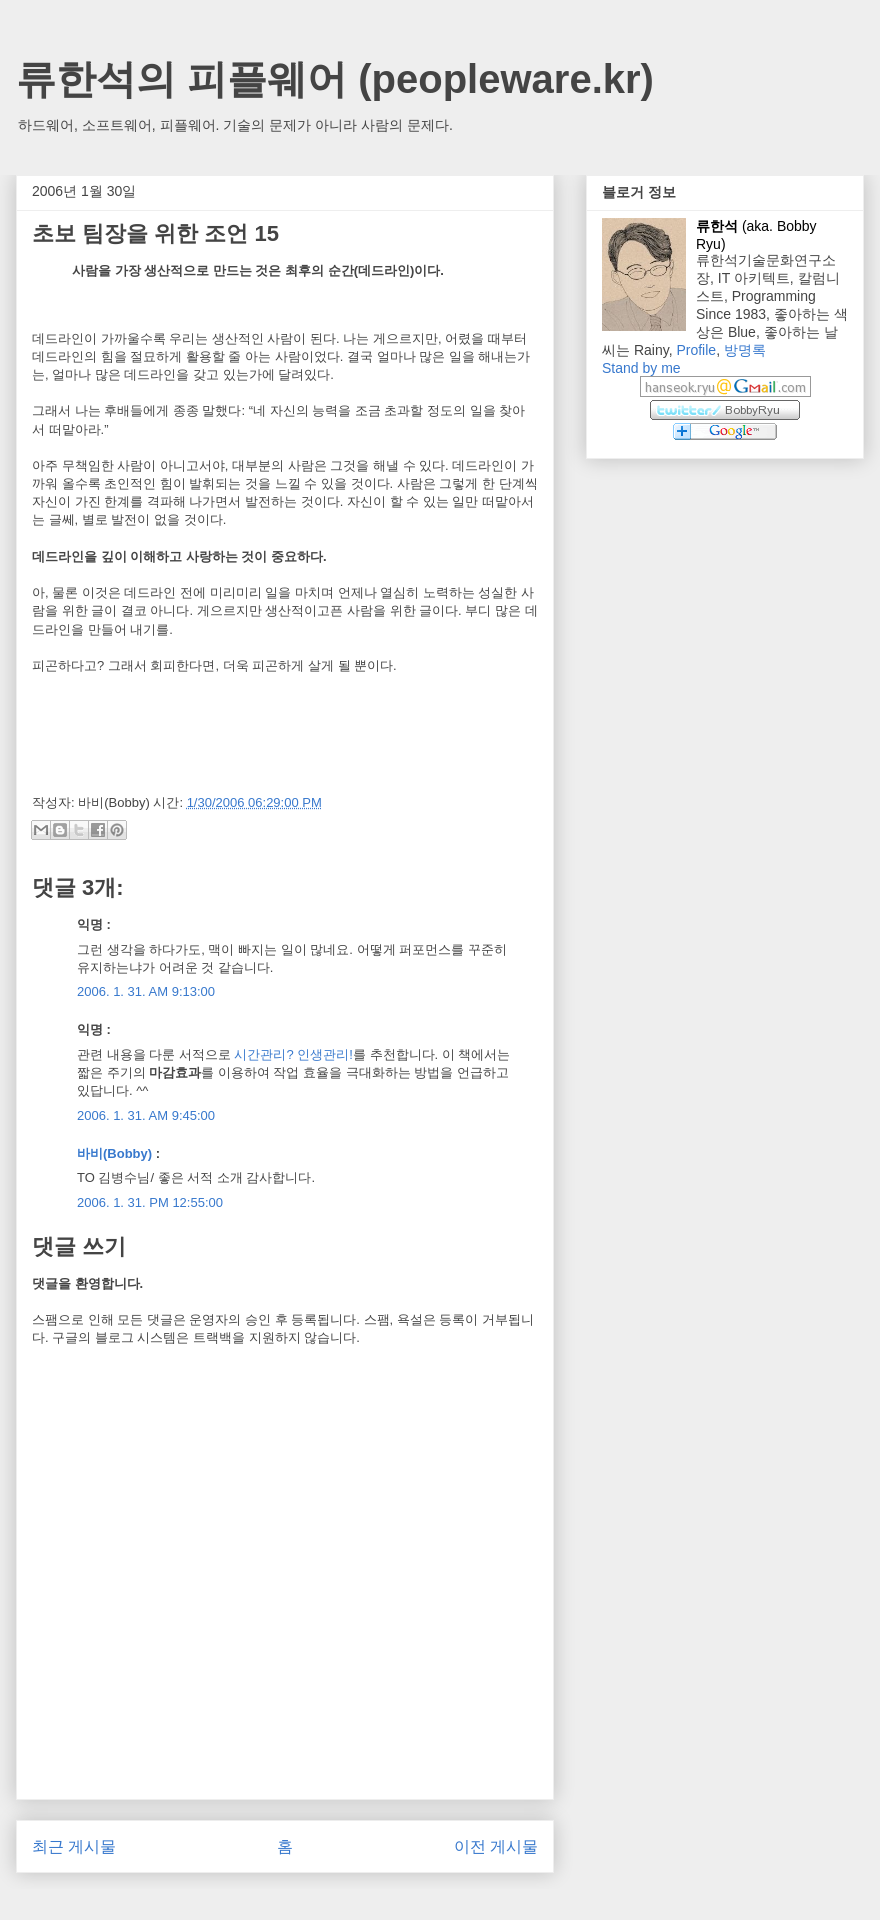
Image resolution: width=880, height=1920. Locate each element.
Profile (696, 350)
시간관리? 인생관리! (293, 1054)
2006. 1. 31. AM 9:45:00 (146, 1115)
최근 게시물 (74, 1846)
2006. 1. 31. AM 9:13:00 (146, 991)
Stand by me (641, 368)
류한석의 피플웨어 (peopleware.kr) (335, 79)
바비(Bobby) (114, 1153)
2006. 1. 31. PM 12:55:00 (150, 1202)
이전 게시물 (496, 1846)
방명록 (745, 350)
